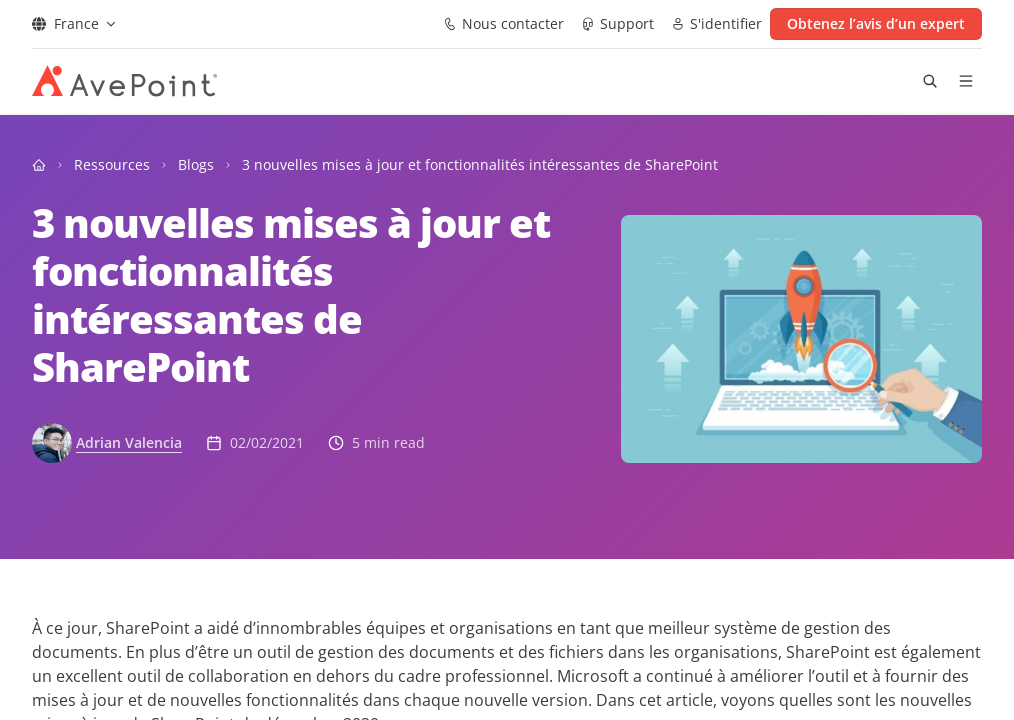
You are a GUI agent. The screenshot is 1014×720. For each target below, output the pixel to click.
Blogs (196, 164)
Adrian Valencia (129, 442)
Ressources (112, 164)
